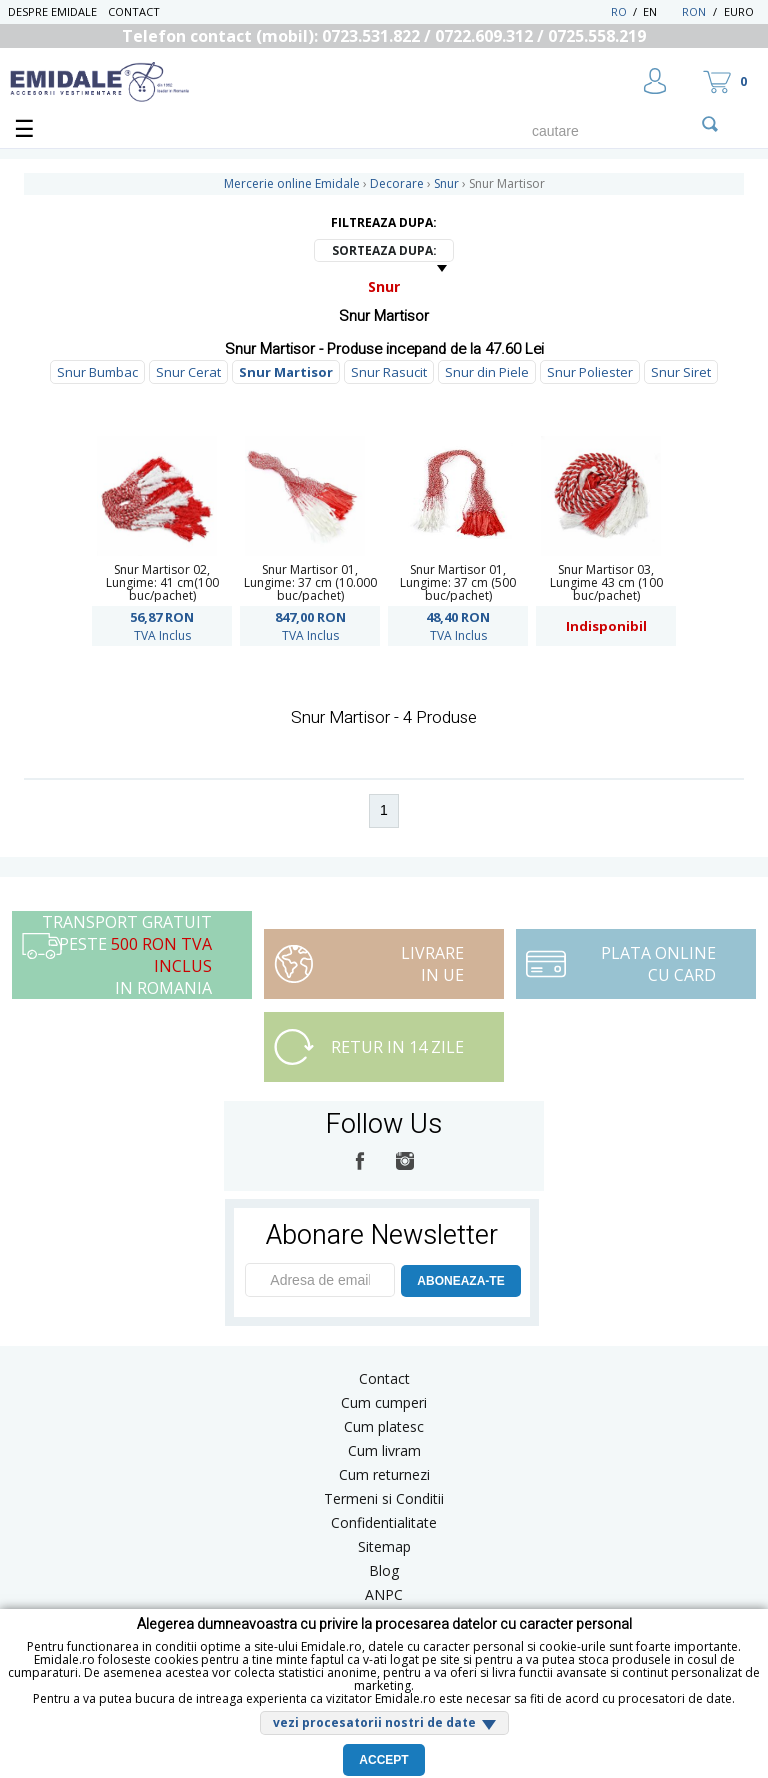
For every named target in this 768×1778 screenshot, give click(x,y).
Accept (383, 1760)
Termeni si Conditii (384, 1498)
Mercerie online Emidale (292, 183)
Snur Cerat (188, 372)
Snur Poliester (590, 372)
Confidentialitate (384, 1522)
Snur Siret (681, 372)
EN (660, 11)
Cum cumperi (384, 1402)
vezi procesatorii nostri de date (374, 1722)
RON (694, 11)
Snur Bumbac (97, 372)
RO (619, 11)
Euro (739, 11)
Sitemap (384, 1546)
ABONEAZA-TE (460, 1281)
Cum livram (384, 1450)
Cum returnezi (384, 1474)
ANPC (384, 1594)
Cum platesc (384, 1426)
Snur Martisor (286, 372)
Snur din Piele (487, 372)
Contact (134, 11)
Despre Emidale (52, 11)
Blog (384, 1570)
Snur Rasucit (389, 372)
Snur (384, 286)
